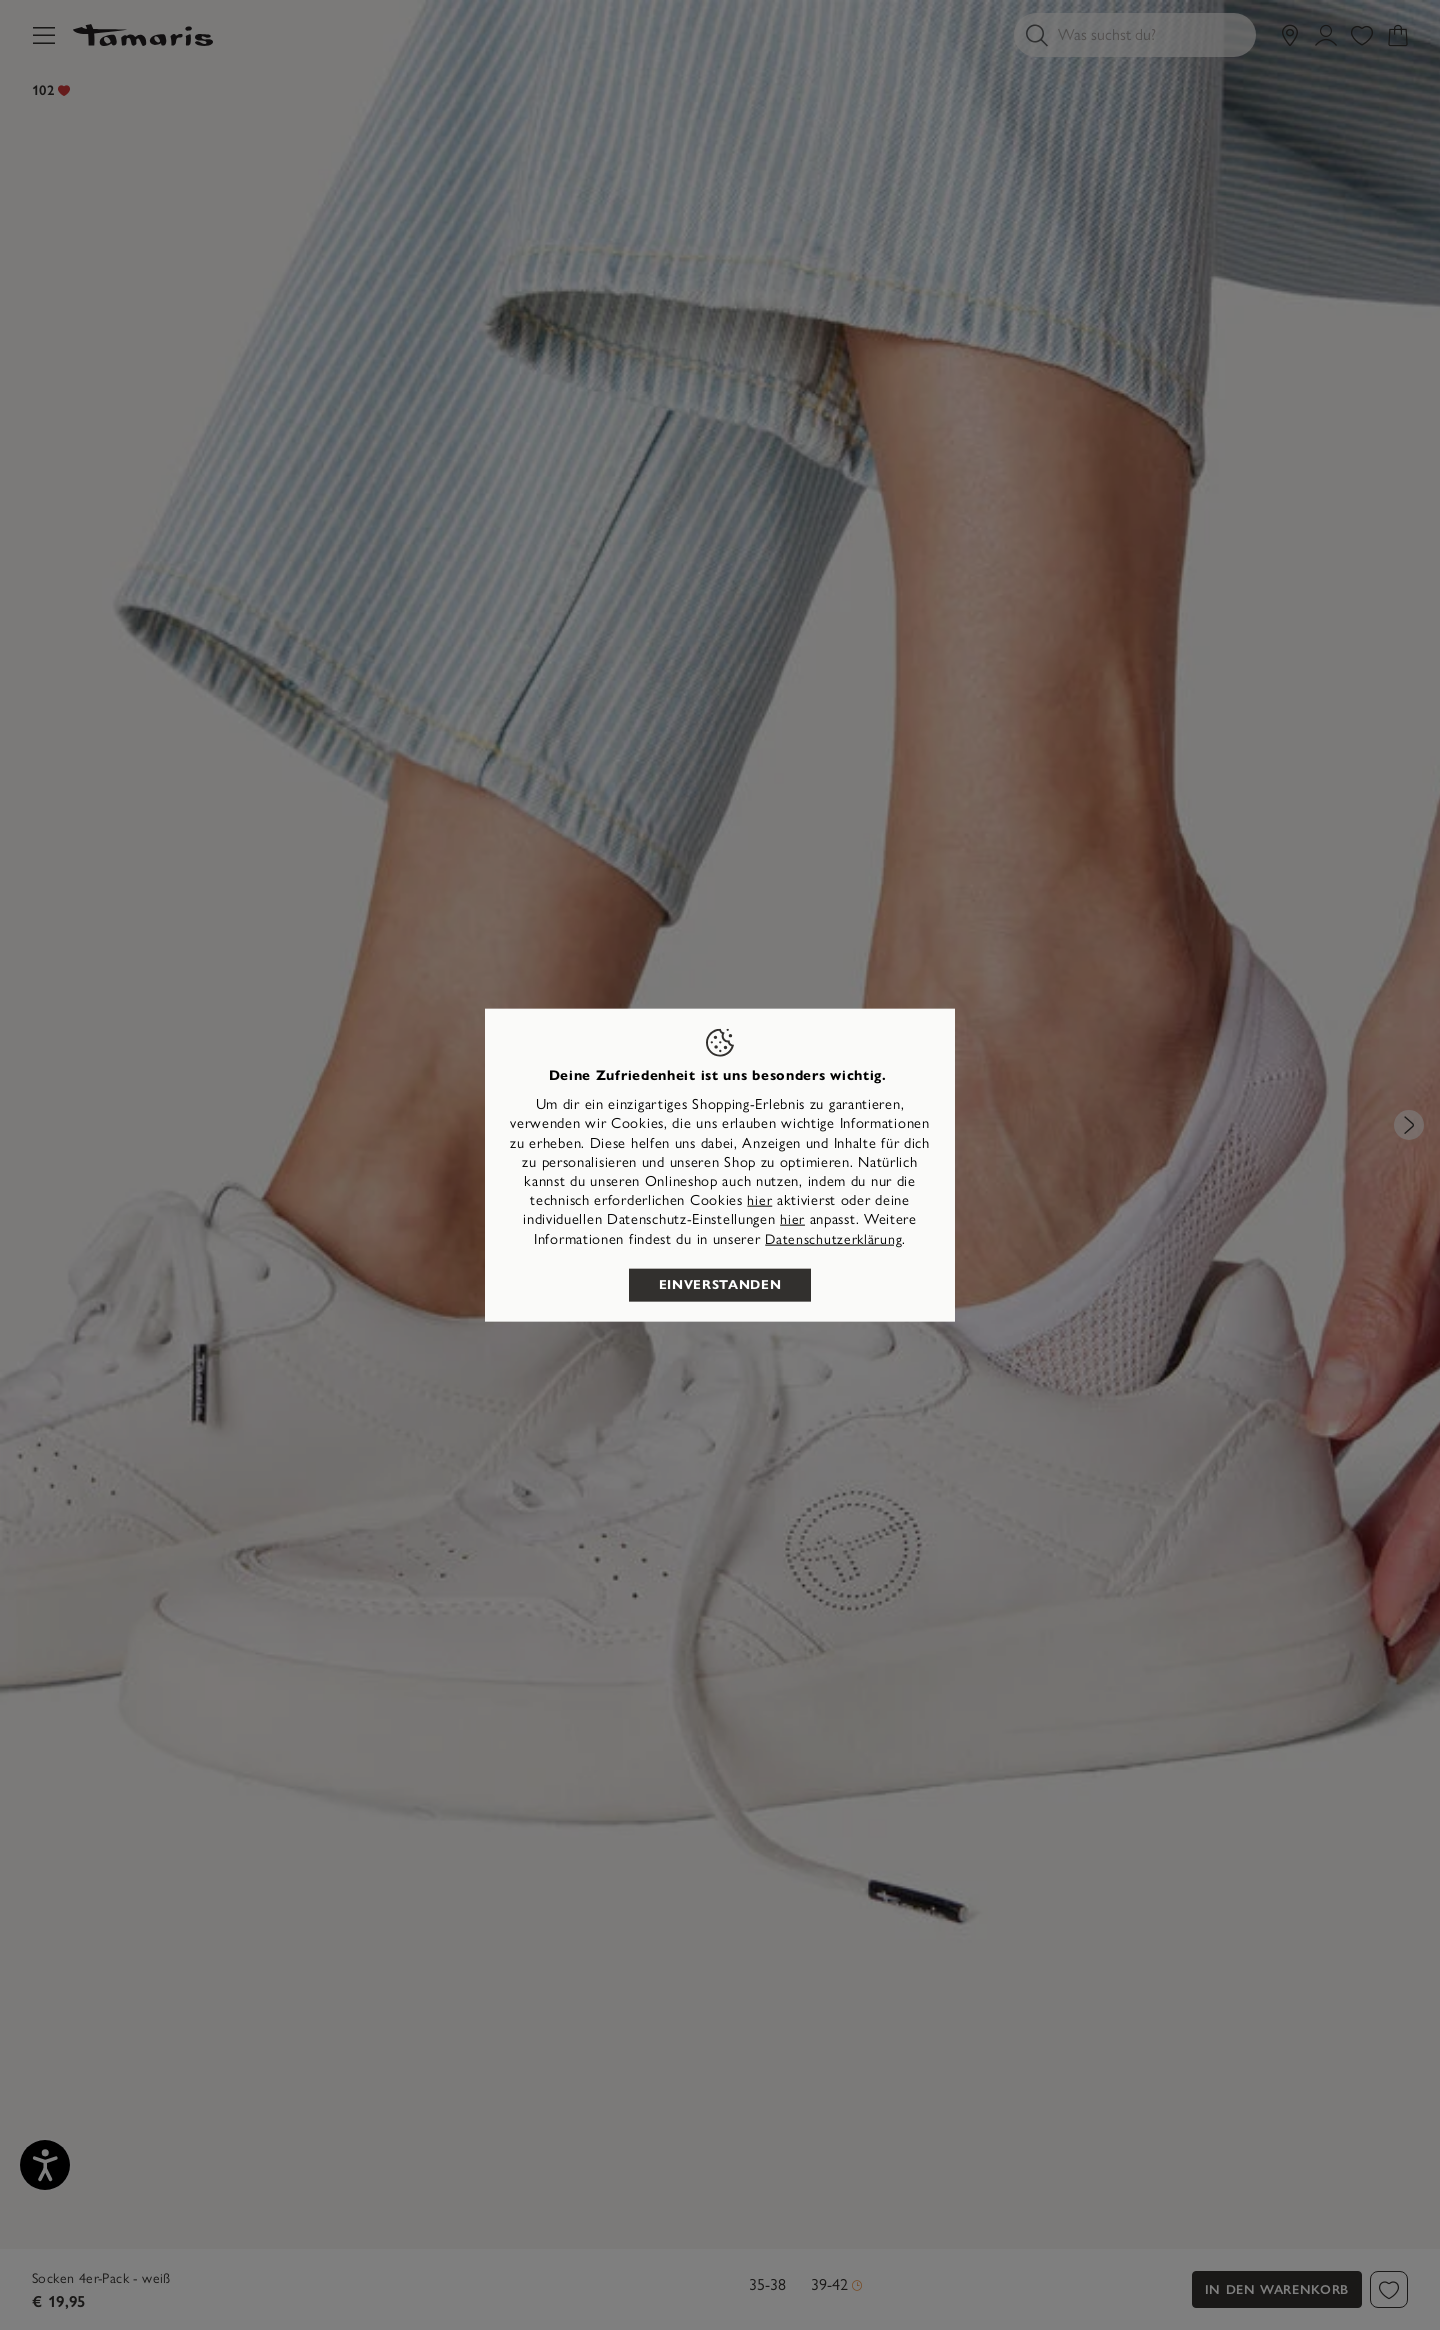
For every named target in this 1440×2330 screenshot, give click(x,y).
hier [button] (792, 1219)
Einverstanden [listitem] (720, 1284)
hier (759, 1200)
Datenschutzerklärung (833, 1238)
